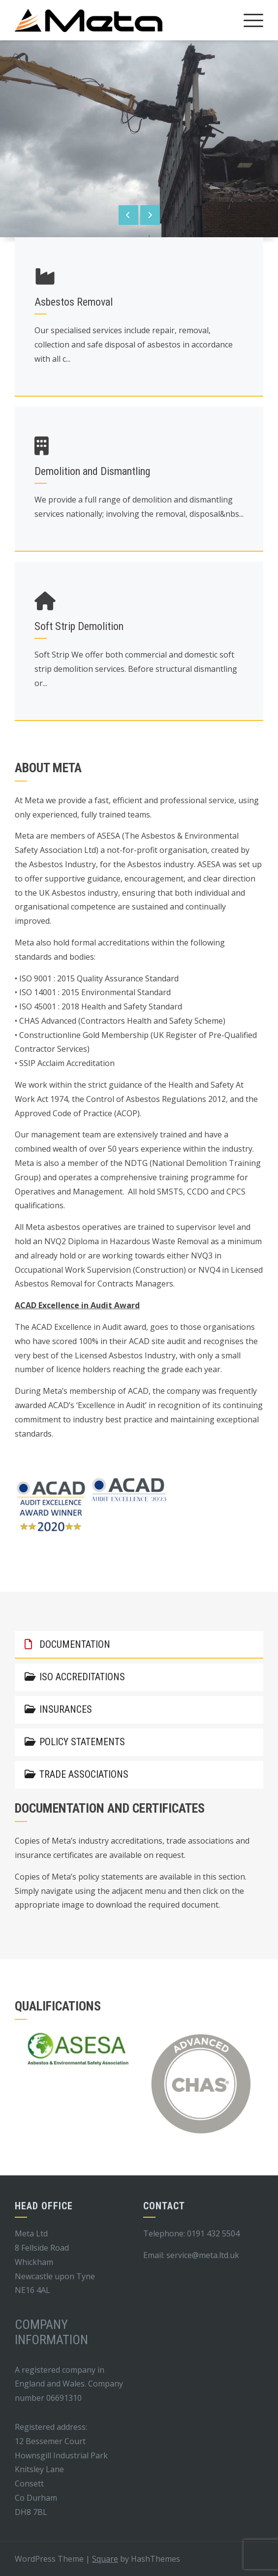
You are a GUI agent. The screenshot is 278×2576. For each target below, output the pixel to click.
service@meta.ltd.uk (202, 2255)
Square (105, 2558)
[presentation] (128, 215)
